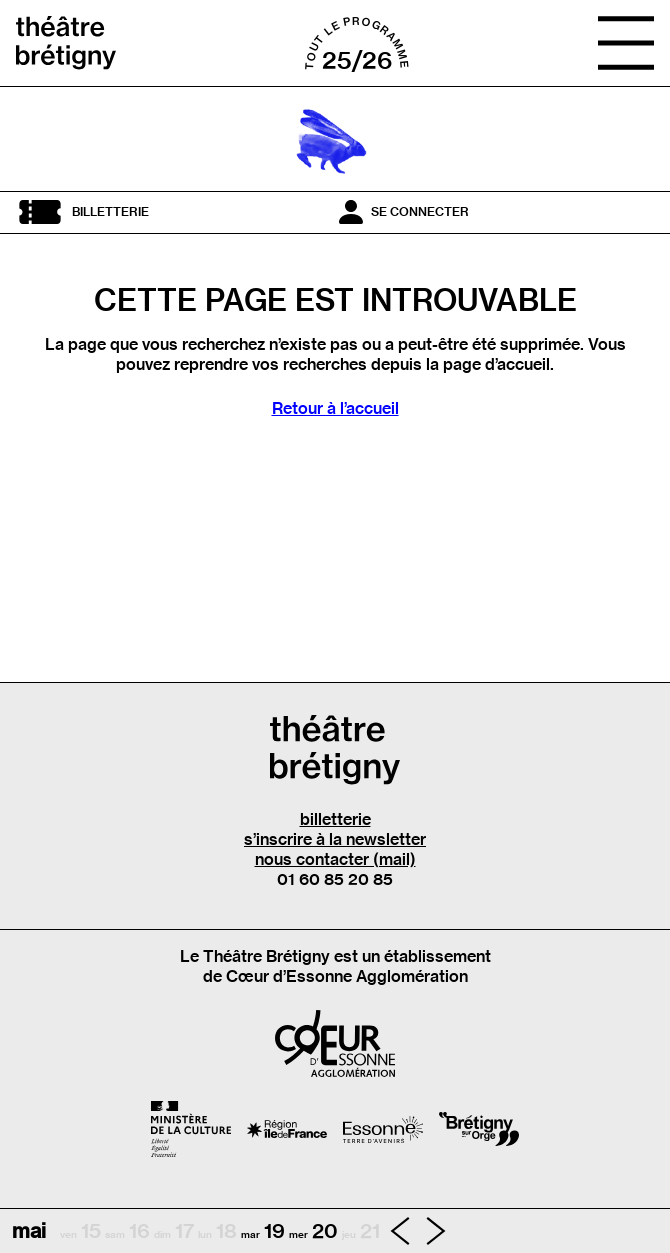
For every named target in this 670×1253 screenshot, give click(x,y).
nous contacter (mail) (335, 859)
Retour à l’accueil (335, 408)
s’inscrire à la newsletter (335, 839)
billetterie (335, 819)
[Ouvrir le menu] (626, 43)
